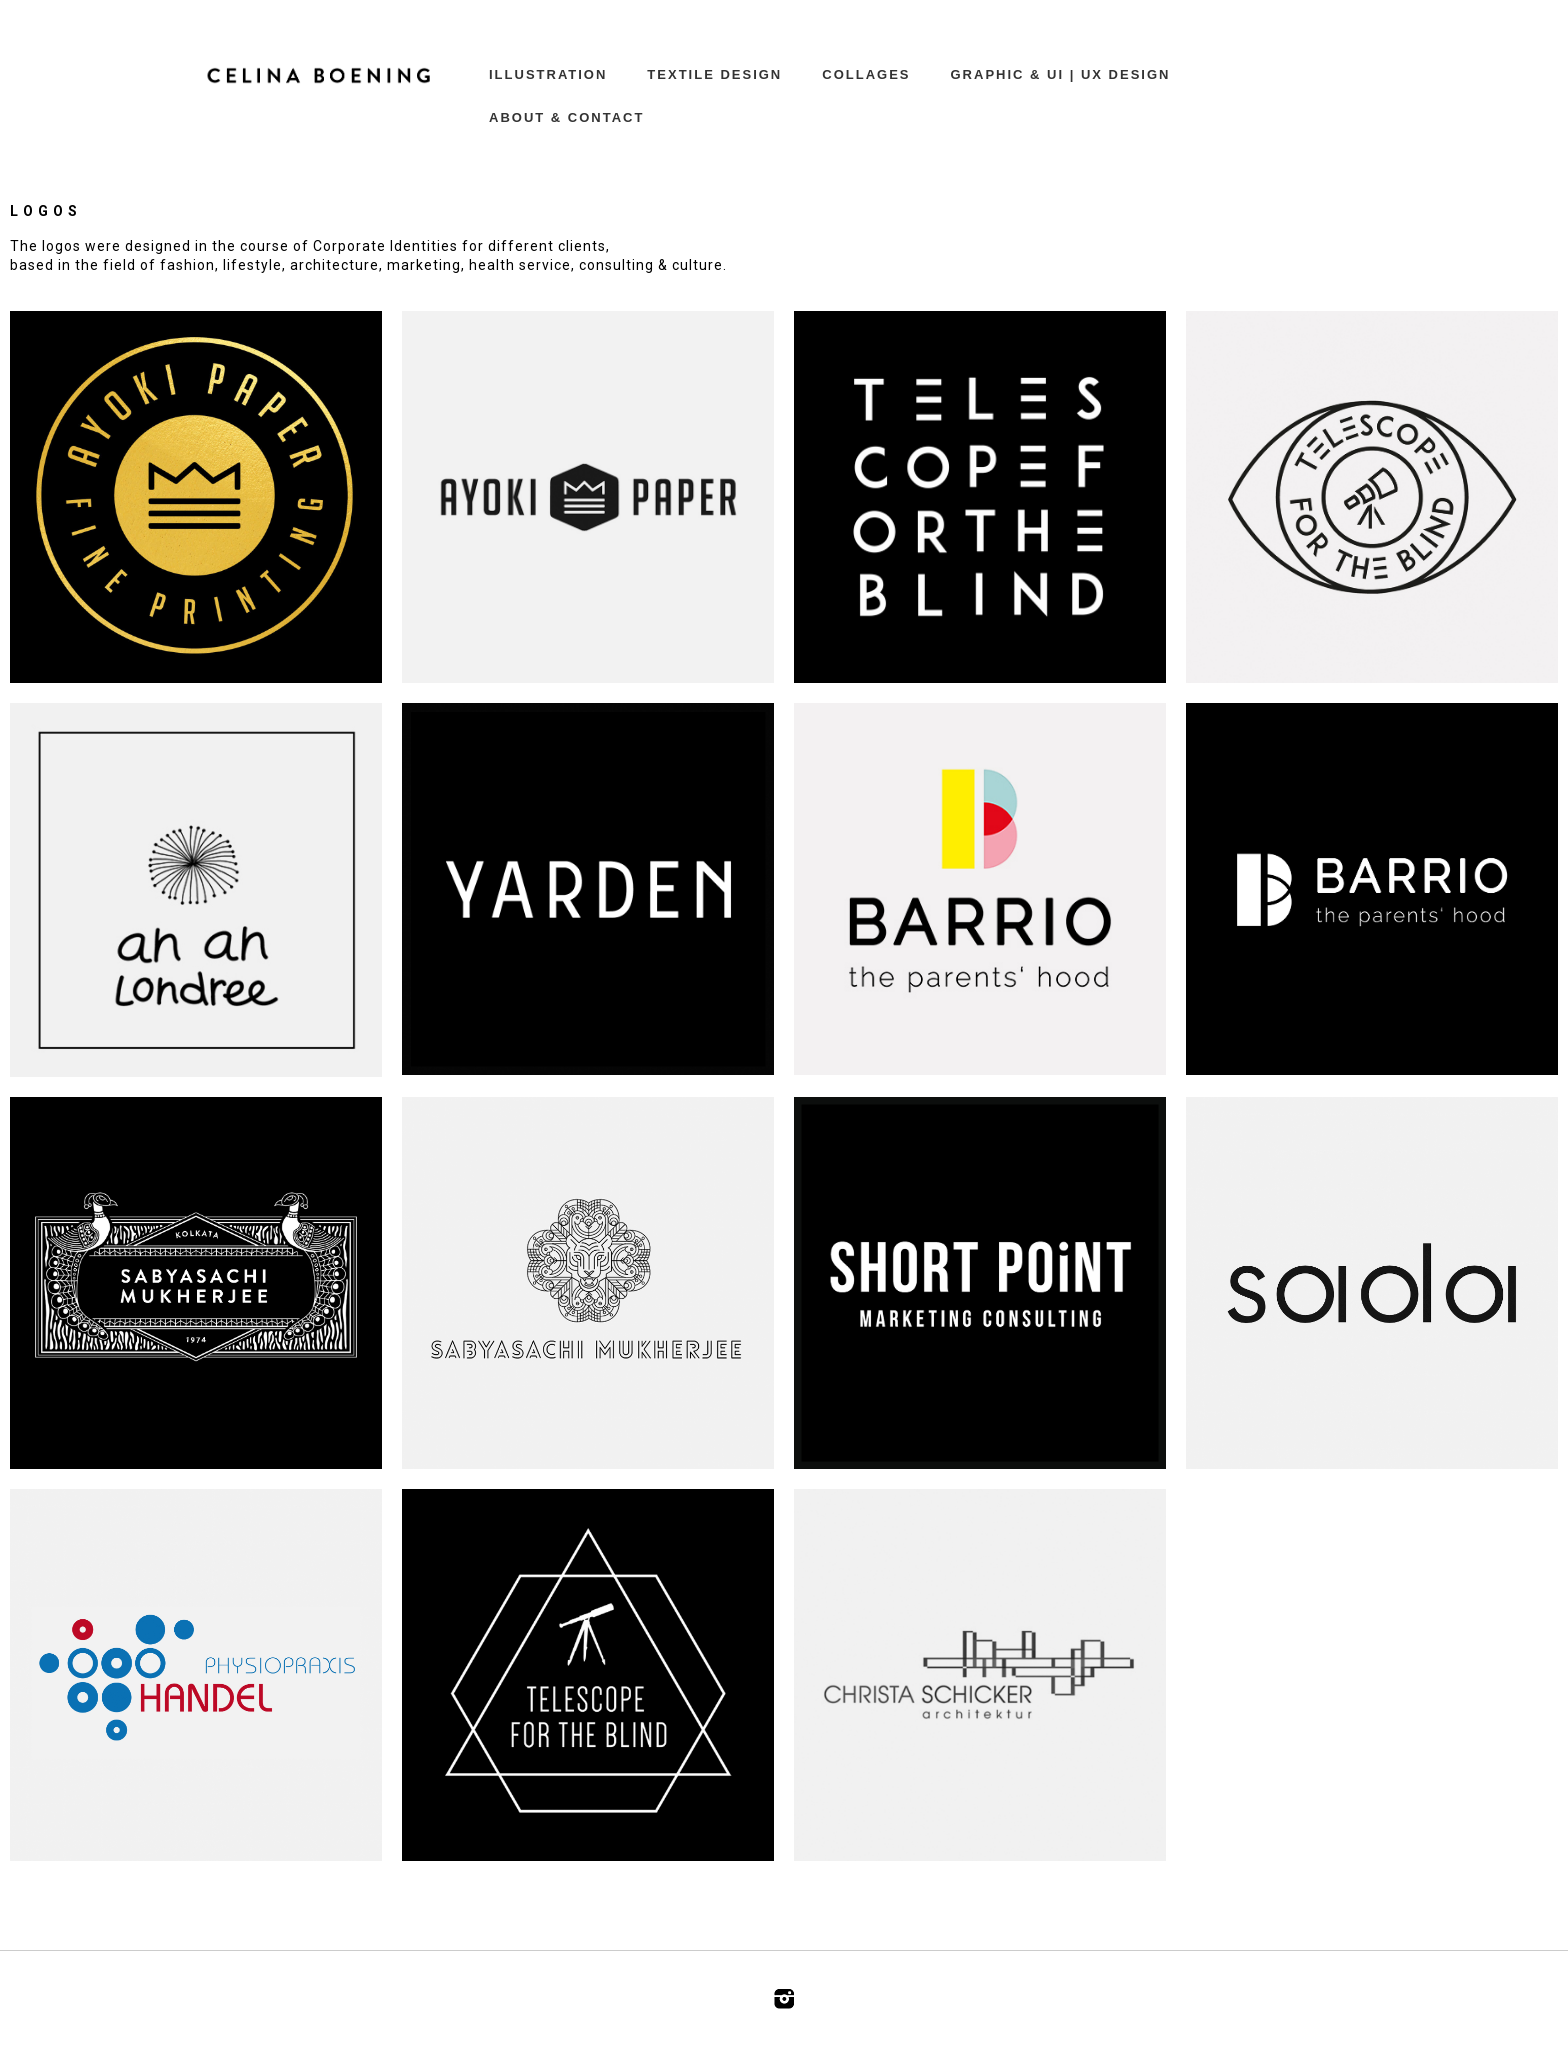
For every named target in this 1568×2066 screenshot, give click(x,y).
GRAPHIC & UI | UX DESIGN (1061, 74)
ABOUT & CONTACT (566, 117)
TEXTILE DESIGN (714, 74)
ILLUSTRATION (548, 74)
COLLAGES (866, 74)
